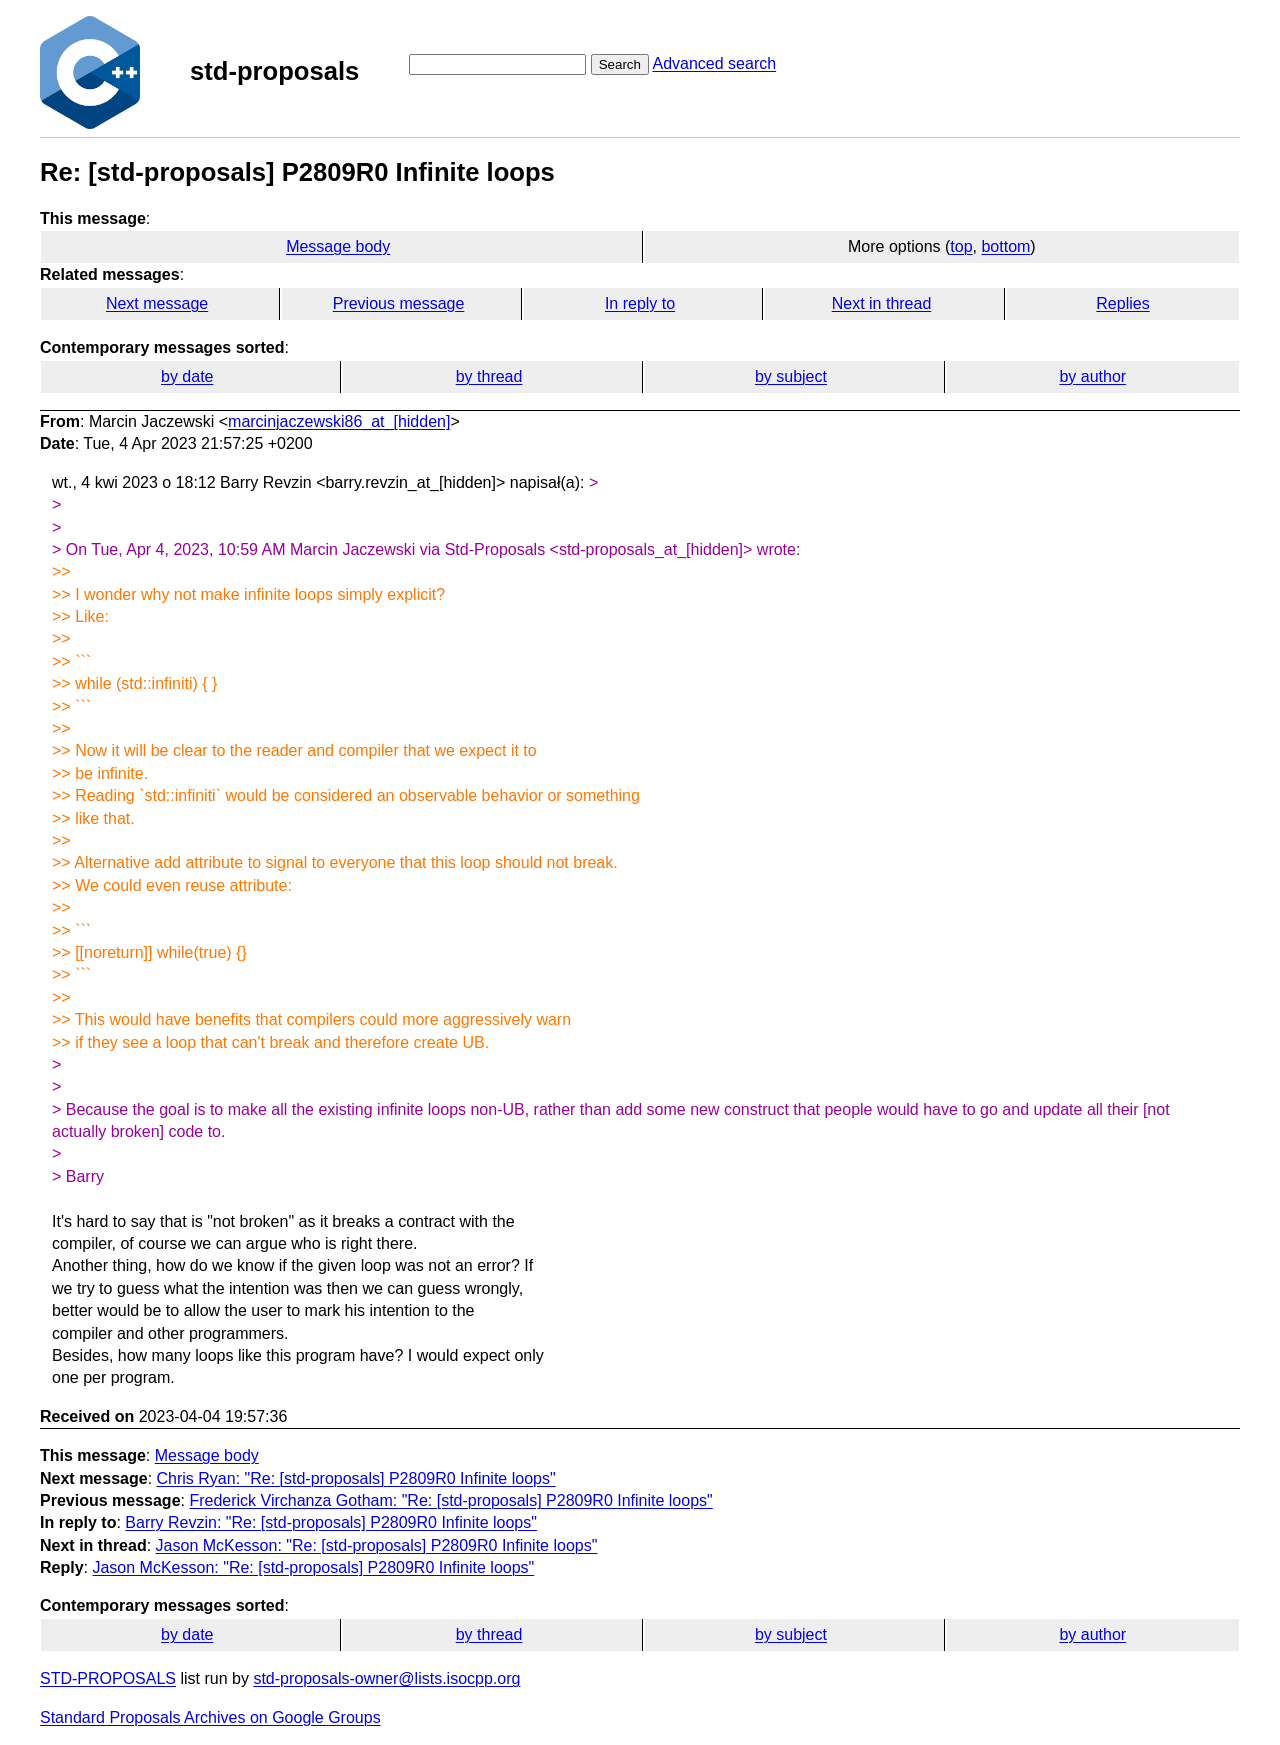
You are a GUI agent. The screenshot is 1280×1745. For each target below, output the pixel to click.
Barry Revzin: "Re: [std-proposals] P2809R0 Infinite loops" (331, 1522)
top (961, 246)
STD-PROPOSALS (108, 1678)
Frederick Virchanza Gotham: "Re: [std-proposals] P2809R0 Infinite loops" (450, 1500)
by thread (489, 376)
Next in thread (882, 303)
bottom (1005, 246)
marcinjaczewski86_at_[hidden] (339, 421)
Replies (1122, 303)
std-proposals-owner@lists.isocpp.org (386, 1678)
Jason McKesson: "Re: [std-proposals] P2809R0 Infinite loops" (377, 1545)
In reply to (640, 303)
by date (187, 376)
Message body (338, 246)
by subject (791, 376)
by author (1092, 376)
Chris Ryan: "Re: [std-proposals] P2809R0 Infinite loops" (356, 1478)
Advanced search (714, 63)
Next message (157, 303)
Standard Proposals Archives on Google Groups (210, 1717)
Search (620, 64)
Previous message (399, 303)
